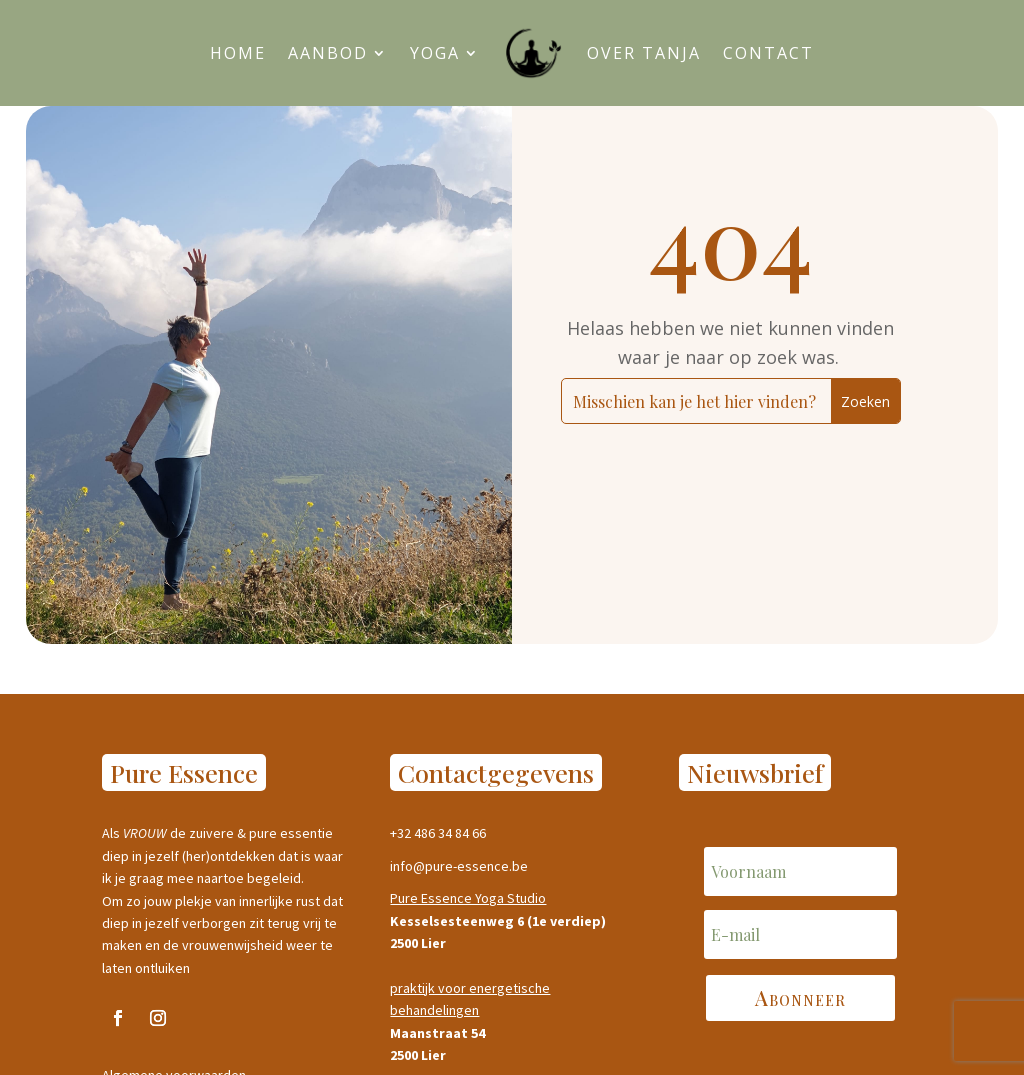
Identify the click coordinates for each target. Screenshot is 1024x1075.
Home (238, 53)
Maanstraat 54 (437, 1033)
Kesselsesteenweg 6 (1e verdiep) (498, 921)
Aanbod (328, 53)
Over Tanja (644, 53)
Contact (768, 53)
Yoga (435, 53)
